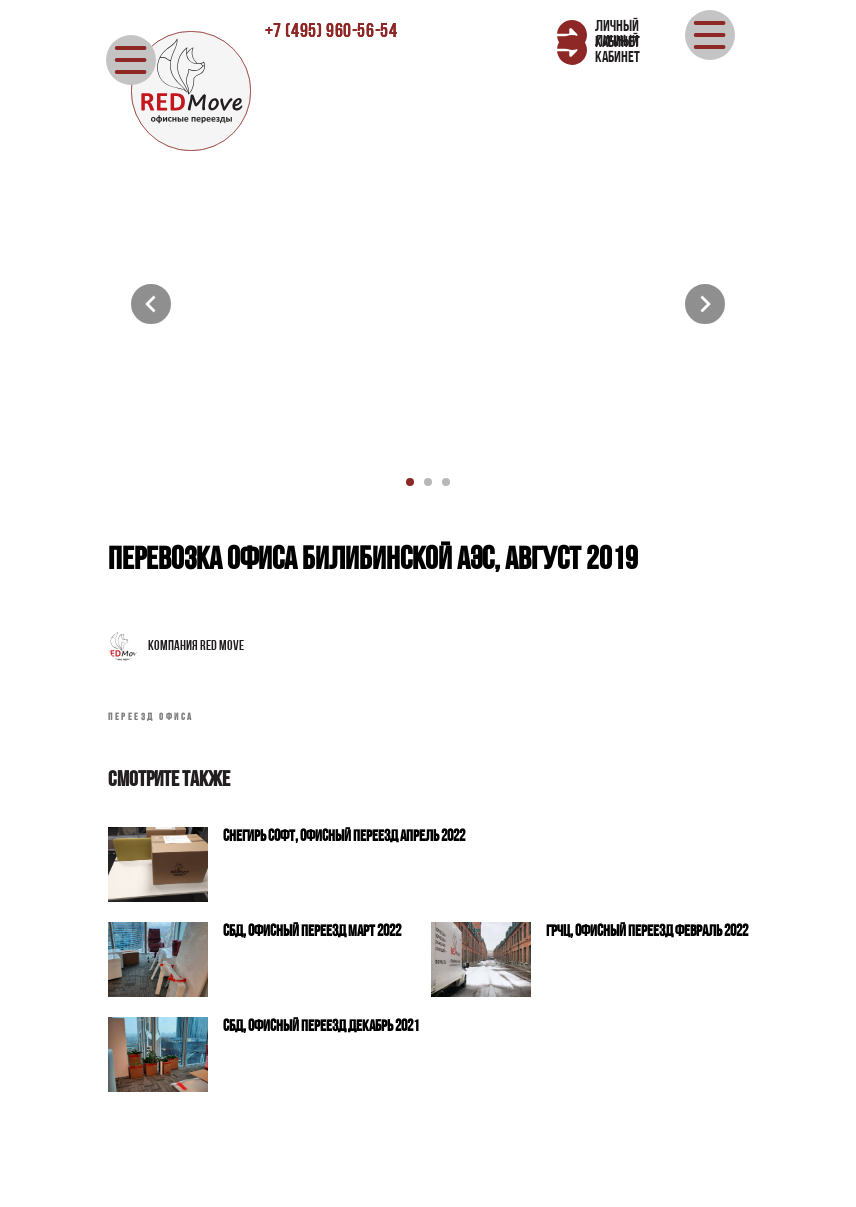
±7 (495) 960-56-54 (331, 32)
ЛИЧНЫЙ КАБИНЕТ (617, 50)
